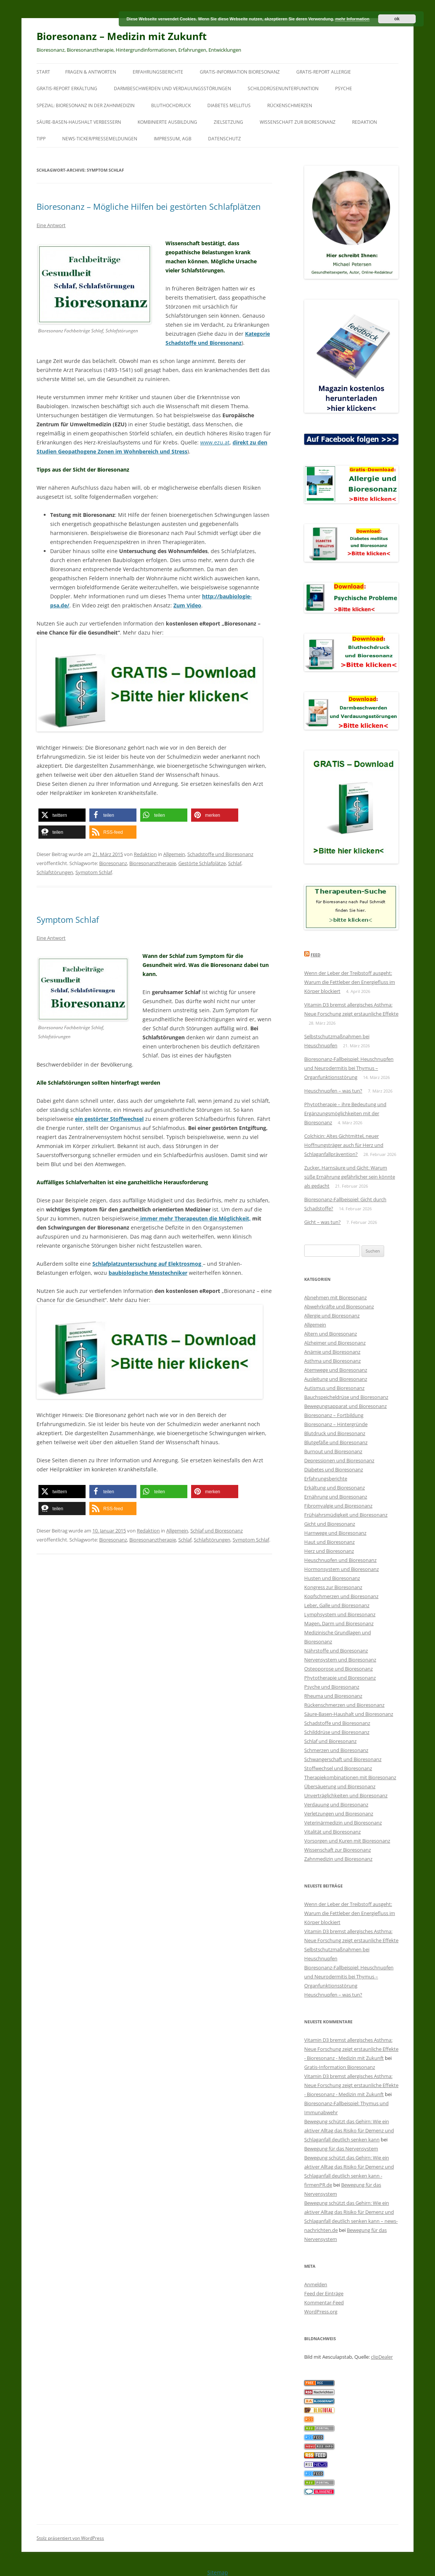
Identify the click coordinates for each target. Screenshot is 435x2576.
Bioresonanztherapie (152, 863)
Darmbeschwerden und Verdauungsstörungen (172, 88)
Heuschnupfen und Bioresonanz (340, 1560)
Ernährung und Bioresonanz (335, 1496)
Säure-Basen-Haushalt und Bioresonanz (348, 1714)
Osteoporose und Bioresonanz (338, 1668)
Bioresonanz (113, 863)
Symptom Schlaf (93, 872)
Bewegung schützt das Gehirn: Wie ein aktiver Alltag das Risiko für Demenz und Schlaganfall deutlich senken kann (349, 2130)
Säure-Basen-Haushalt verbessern (79, 122)
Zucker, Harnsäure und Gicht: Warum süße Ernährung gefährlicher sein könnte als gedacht (349, 1176)
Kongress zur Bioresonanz (333, 1587)
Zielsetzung (228, 122)
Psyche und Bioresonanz (331, 1686)
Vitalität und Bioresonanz (332, 1831)
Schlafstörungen (55, 872)
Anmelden (315, 2284)
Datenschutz (224, 138)
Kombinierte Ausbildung (167, 122)
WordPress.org (320, 2311)
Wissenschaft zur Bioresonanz (297, 122)
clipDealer (382, 2356)
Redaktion (364, 122)
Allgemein (174, 854)
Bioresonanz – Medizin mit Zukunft (122, 36)
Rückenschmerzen (289, 105)
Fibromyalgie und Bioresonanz (338, 1505)
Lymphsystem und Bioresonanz (339, 1614)
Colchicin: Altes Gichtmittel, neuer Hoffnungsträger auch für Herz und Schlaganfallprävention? (343, 1145)
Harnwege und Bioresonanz (335, 1532)
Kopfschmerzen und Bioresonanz (341, 1596)
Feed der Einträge (323, 2293)
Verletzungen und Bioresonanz (338, 1813)
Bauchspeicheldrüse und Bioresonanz (346, 1397)
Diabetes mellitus (229, 105)
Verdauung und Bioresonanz (336, 1804)
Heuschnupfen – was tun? (333, 1090)
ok (397, 19)
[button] (62, 815)
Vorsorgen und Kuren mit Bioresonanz (347, 1840)
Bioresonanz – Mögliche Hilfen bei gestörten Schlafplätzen (149, 206)
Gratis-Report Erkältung (67, 88)
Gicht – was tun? (322, 1222)
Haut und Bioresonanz (329, 1542)
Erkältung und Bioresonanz (334, 1487)
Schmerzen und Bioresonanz (336, 1750)
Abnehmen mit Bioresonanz (335, 1297)
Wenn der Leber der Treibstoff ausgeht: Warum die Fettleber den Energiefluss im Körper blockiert (349, 982)
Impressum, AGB (172, 138)
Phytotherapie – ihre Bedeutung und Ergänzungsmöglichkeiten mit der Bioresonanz (345, 1113)
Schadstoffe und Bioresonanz (220, 854)
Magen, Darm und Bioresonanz (339, 1623)
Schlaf (234, 863)
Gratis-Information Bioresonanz (240, 72)
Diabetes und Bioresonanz (333, 1469)
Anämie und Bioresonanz (332, 1351)
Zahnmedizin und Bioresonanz (338, 1858)
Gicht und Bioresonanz (329, 1523)
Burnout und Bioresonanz (333, 1451)
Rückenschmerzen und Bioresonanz (344, 1704)
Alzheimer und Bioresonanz (335, 1342)
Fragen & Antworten (90, 72)
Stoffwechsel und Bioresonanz (338, 1768)
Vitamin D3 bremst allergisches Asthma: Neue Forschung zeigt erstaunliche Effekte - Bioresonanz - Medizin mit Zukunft (351, 2049)
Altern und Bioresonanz (330, 1333)
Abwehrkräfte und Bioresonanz (339, 1306)
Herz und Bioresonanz (329, 1551)
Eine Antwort (51, 225)
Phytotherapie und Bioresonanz (340, 1677)
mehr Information (352, 19)
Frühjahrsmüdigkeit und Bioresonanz (346, 1514)
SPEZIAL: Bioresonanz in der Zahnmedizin (86, 105)
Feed (315, 955)
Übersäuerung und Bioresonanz (339, 1786)
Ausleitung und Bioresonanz (335, 1379)
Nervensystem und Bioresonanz (340, 1659)
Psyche (343, 88)
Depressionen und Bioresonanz (339, 1460)
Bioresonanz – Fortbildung (333, 1415)
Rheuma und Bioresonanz (333, 1695)
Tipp (41, 138)
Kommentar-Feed (324, 2302)
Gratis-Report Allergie (323, 72)
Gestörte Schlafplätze (202, 863)
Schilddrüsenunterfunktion (283, 88)
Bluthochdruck (171, 105)
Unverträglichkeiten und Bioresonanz (346, 1795)
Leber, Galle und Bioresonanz (336, 1605)
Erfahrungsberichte (158, 72)
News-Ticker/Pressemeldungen (99, 138)
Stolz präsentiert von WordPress (70, 2538)
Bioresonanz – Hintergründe (336, 1424)
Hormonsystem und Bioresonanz (341, 1569)
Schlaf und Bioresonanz (216, 1530)
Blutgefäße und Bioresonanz (336, 1442)
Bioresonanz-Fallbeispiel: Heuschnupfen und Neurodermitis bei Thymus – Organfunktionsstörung (349, 1068)
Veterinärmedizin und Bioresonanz (343, 1822)
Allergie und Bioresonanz (332, 1315)
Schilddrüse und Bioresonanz (336, 1732)
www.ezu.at (215, 442)
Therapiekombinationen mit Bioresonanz (350, 1777)
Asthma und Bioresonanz (332, 1360)
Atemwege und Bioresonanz (335, 1369)
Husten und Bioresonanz (332, 1578)
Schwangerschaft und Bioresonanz (342, 1759)
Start (43, 72)
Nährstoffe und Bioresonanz (336, 1650)
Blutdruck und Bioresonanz (334, 1433)
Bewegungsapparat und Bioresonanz (345, 1406)
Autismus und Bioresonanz (334, 1388)
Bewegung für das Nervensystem (341, 2148)
